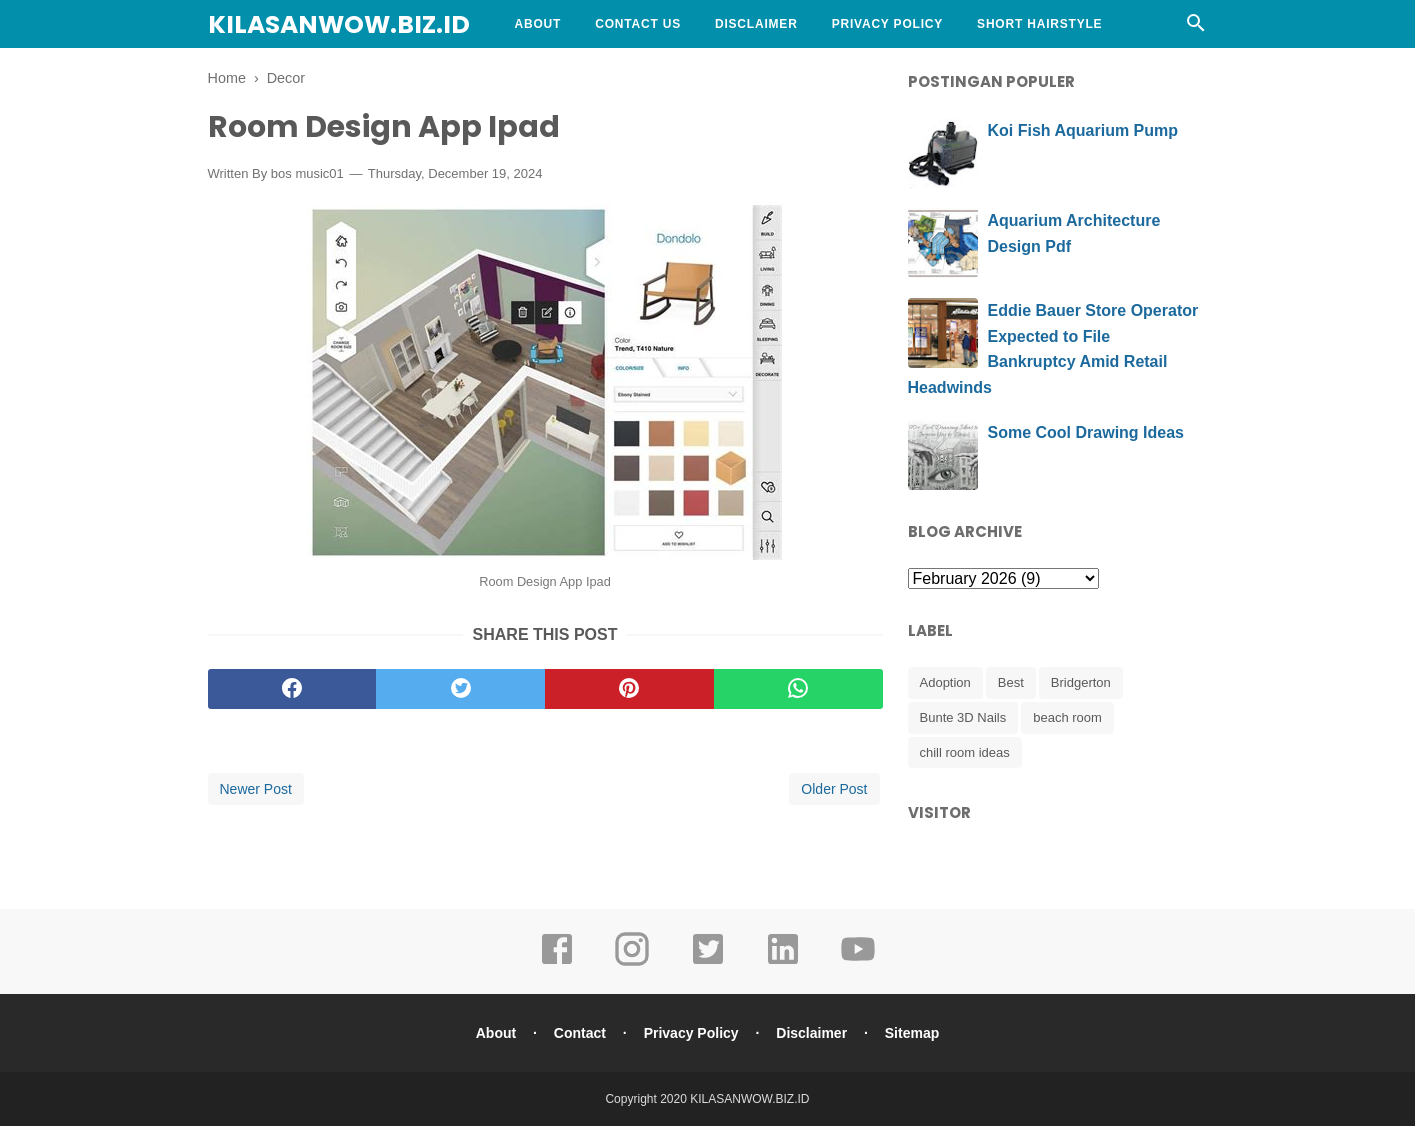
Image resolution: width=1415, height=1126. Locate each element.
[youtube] (858, 963)
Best (1011, 682)
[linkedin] (783, 963)
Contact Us (638, 24)
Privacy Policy (887, 24)
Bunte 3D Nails (963, 717)
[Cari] (1196, 28)
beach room (1067, 717)
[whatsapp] (798, 689)
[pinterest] (629, 689)
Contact (580, 1033)
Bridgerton (1081, 682)
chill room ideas (965, 752)
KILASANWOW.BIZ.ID (339, 24)
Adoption (945, 682)
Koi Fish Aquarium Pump (1083, 130)
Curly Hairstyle (576, 72)
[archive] (1003, 578)
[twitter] (460, 689)
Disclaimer (756, 24)
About (538, 24)
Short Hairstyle (1039, 24)
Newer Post (256, 789)
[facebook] (292, 689)
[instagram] (632, 963)
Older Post (834, 789)
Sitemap (912, 1033)
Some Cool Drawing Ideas (1086, 432)
